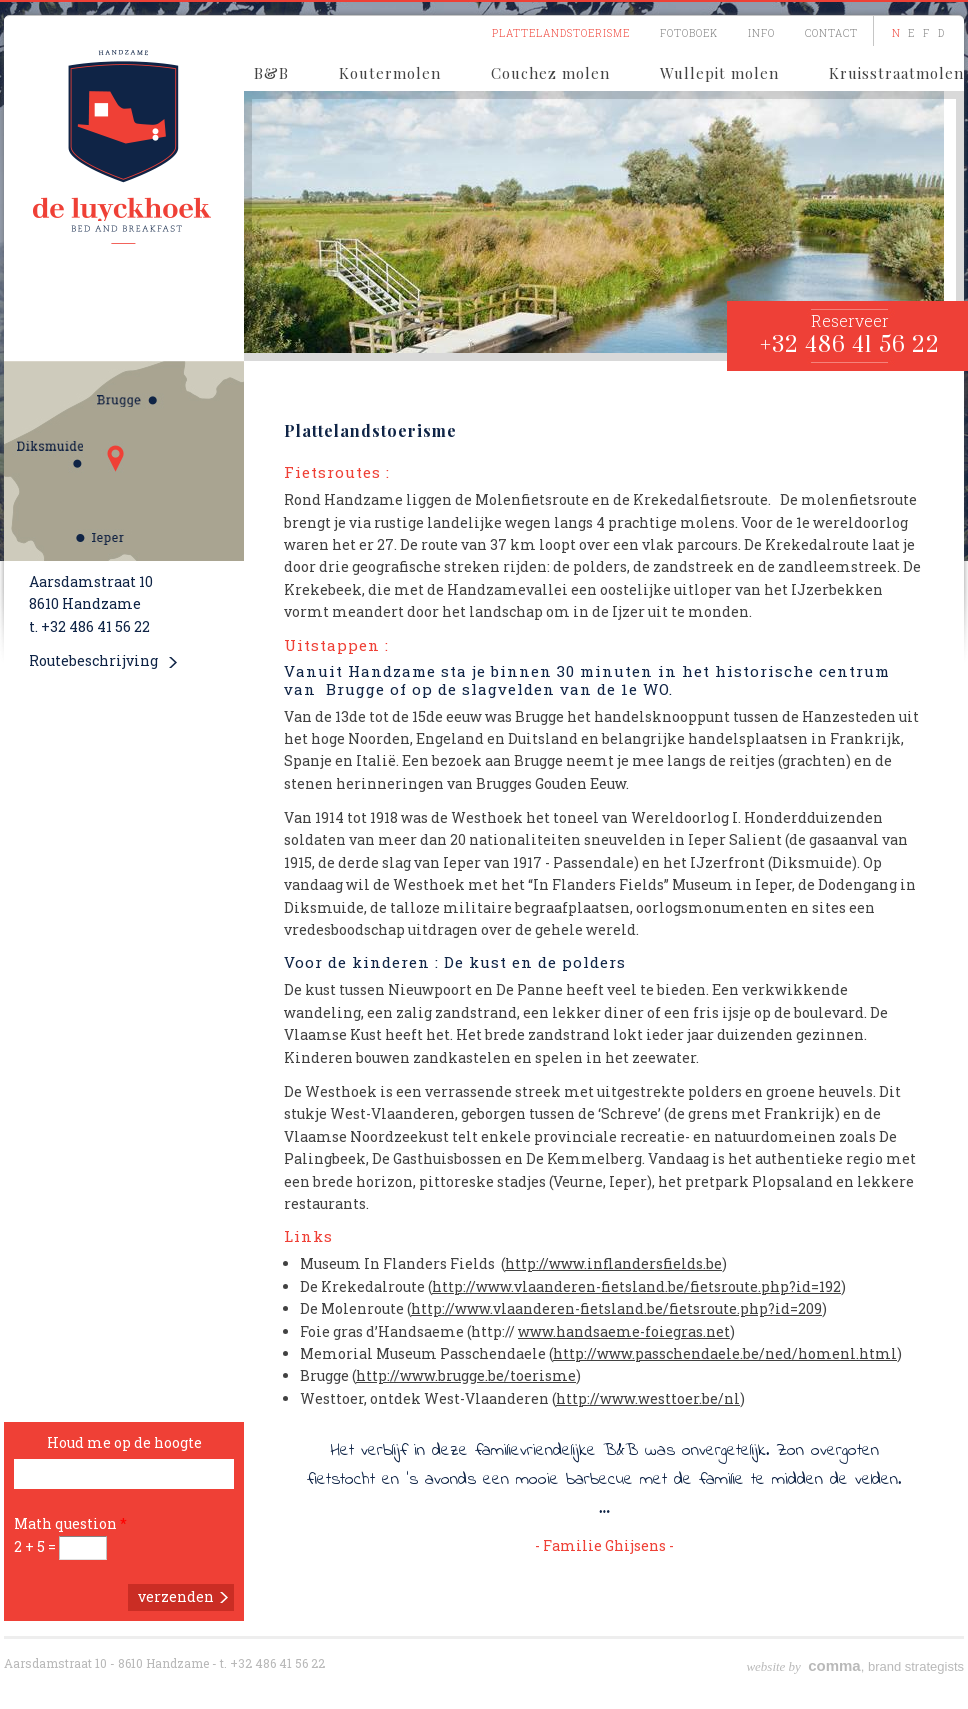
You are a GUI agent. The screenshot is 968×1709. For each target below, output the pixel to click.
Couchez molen (550, 73)
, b (810, 1666)
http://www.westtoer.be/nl (648, 1398)
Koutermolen (390, 73)
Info (761, 33)
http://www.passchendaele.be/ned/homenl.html (725, 1353)
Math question (70, 1523)
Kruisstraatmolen (896, 73)
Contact (831, 33)
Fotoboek (689, 33)
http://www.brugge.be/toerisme (466, 1375)
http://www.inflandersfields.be (613, 1263)
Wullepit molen (719, 73)
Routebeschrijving (93, 660)
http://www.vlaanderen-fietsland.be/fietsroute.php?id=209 (616, 1308)
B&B (271, 73)
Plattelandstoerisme (561, 33)
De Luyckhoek (124, 146)
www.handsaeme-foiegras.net (624, 1331)
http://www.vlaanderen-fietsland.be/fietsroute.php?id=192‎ (636, 1286)
